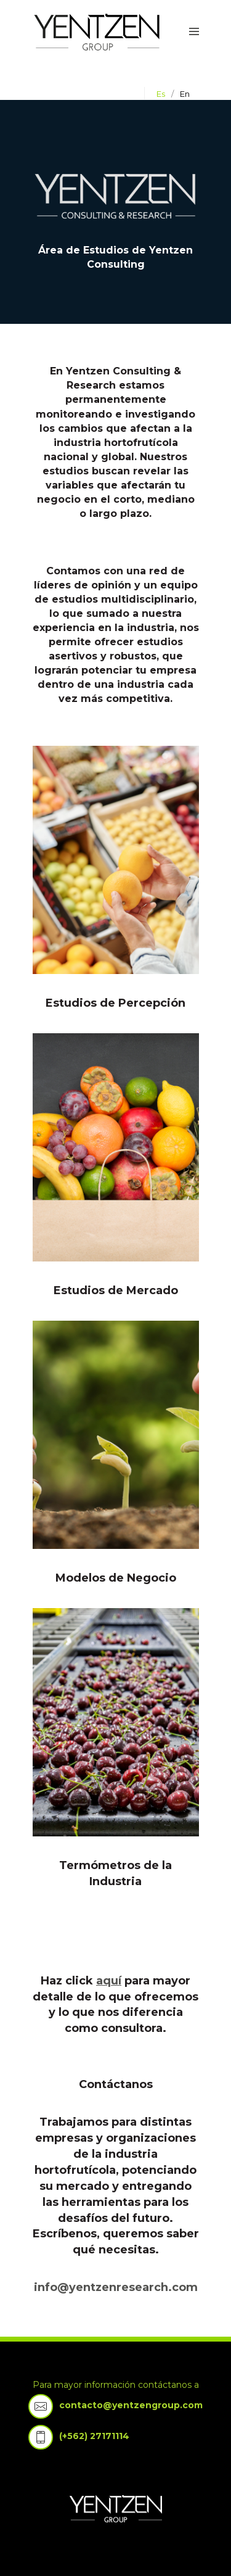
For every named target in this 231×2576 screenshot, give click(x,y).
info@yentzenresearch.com (116, 2287)
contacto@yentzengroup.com (131, 2405)
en (185, 94)
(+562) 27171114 (94, 2436)
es (160, 94)
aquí (108, 1981)
